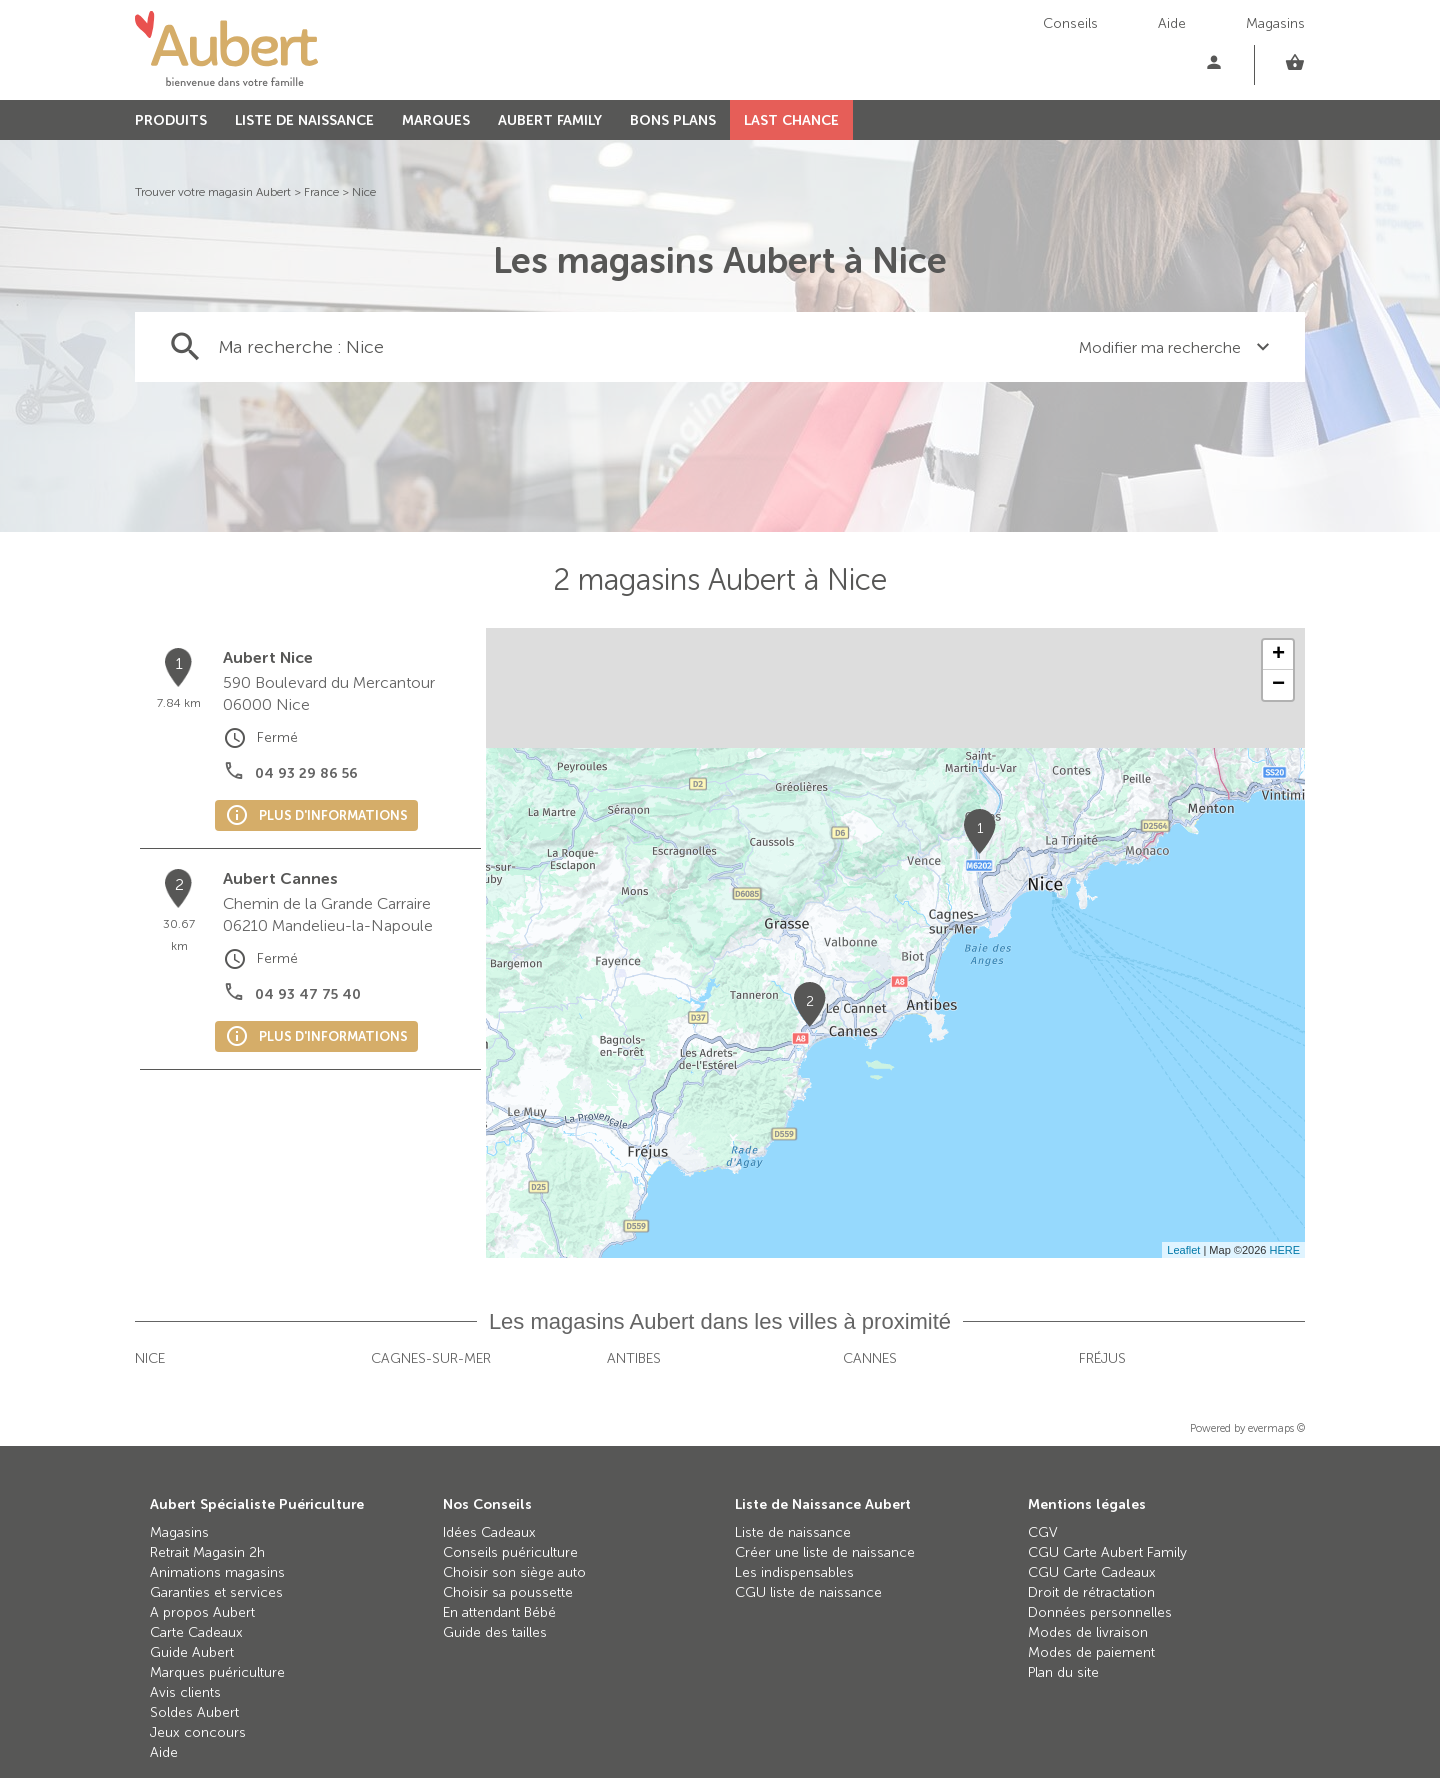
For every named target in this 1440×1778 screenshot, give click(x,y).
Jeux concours (198, 1732)
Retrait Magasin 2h (207, 1552)
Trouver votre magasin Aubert (213, 192)
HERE (1284, 1250)
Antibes (634, 1358)
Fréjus (1102, 1358)
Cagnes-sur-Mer (431, 1358)
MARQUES (436, 120)
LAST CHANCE (791, 120)
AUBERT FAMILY (550, 120)
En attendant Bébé (499, 1612)
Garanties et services (216, 1592)
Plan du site (1063, 1672)
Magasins (1275, 23)
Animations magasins (217, 1572)
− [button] (1278, 685)
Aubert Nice (268, 657)
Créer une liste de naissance (825, 1552)
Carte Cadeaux (196, 1632)
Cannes (870, 1358)
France (321, 192)
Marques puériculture (217, 1672)
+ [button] (1278, 655)
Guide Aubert (192, 1652)
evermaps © (1276, 1428)
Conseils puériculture (510, 1552)
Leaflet (1183, 1250)
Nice (364, 192)
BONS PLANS (673, 120)
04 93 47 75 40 (308, 994)
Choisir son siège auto (514, 1572)
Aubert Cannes (280, 878)
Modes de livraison (1088, 1632)
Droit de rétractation (1091, 1592)
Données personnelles (1100, 1612)
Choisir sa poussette (508, 1592)
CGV (1043, 1532)
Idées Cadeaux (489, 1532)
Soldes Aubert (194, 1712)
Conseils (1070, 23)
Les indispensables (794, 1572)
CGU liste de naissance (808, 1592)
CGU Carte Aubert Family (1107, 1552)
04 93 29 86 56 (306, 773)
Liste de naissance (793, 1532)
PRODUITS (171, 120)
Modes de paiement (1091, 1652)
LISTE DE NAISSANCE (304, 120)
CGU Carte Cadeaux (1092, 1572)
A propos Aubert (202, 1612)
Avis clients (185, 1692)
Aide (1172, 23)
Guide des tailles (495, 1632)
